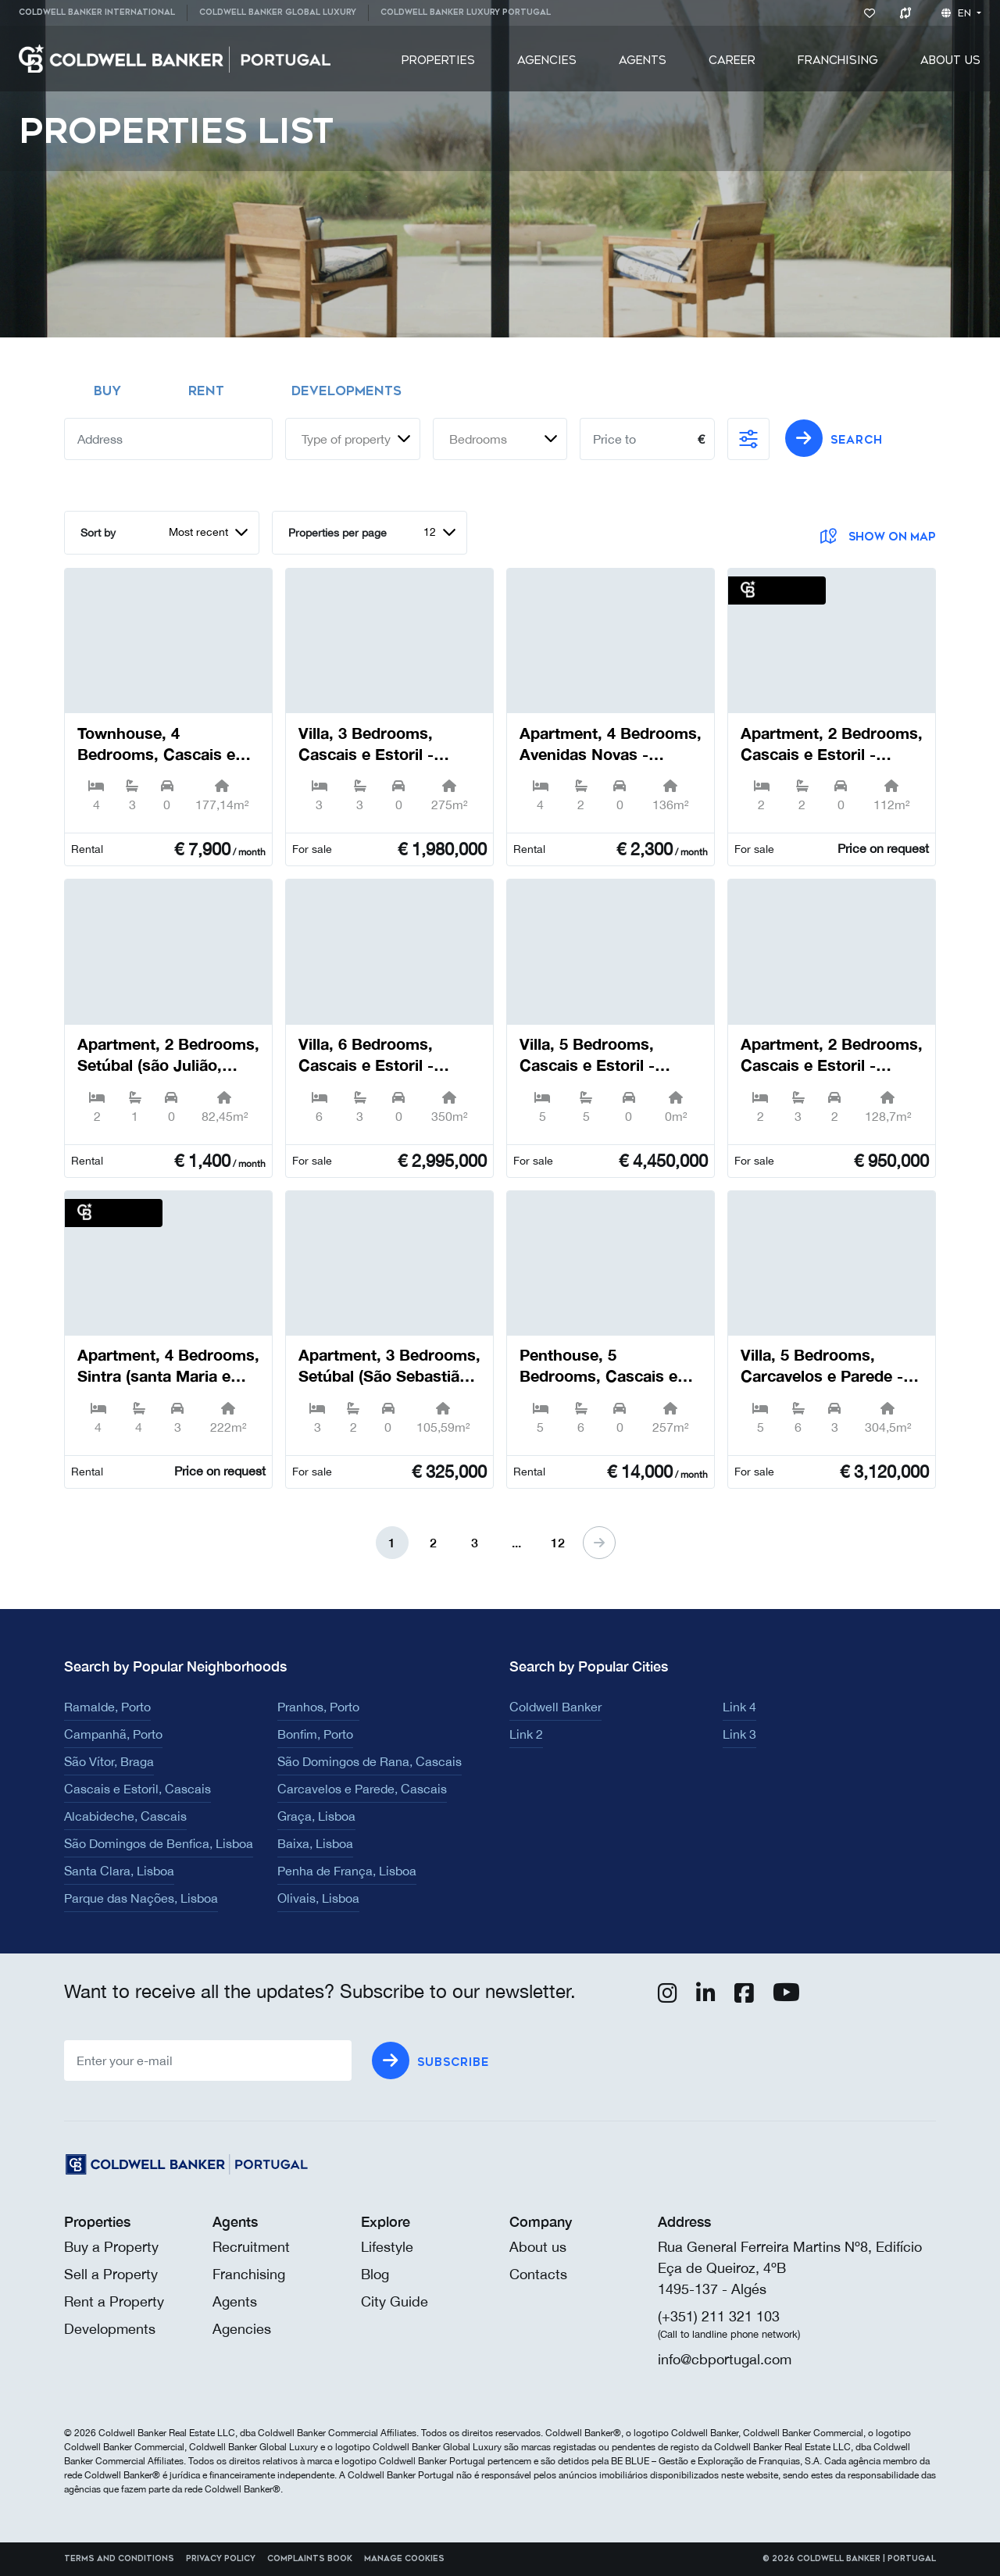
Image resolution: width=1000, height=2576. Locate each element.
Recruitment (251, 2247)
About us (537, 2247)
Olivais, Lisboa (318, 1898)
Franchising (838, 60)
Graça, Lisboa (316, 1816)
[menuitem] (103, 13)
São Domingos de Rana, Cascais (369, 1761)
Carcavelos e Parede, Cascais (362, 1789)
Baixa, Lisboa (315, 1843)
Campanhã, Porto (113, 1734)
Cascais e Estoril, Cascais (137, 1789)
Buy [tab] (107, 391)
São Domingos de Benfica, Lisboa (158, 1843)
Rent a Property (114, 2301)
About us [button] (950, 60)
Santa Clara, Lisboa (119, 1871)
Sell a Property (111, 2274)
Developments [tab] (346, 391)
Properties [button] (438, 60)
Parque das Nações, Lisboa (141, 1898)
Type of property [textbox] (346, 439)
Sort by (98, 532)
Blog (375, 2274)
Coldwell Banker (555, 1707)
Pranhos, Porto (318, 1707)
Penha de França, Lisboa (346, 1871)
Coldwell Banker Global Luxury (277, 12)
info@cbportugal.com (724, 2359)
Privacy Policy (220, 2559)
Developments (109, 2329)
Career (732, 60)
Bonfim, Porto (315, 1734)
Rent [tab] (206, 391)
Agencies (547, 60)
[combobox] (352, 439)
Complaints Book (309, 2559)
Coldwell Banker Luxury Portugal (465, 12)
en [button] (957, 13)
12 (558, 1542)
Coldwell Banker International (97, 12)
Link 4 (739, 1707)
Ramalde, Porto (107, 1707)
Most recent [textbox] (198, 532)
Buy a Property (111, 2247)
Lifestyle (387, 2247)
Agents (642, 60)
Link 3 (739, 1734)
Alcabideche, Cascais (125, 1816)
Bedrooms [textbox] (478, 439)
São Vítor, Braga (109, 1761)
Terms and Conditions (119, 2559)
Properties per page (337, 532)
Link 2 (526, 1734)
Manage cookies (404, 2559)
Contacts (538, 2274)
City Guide (394, 2301)
